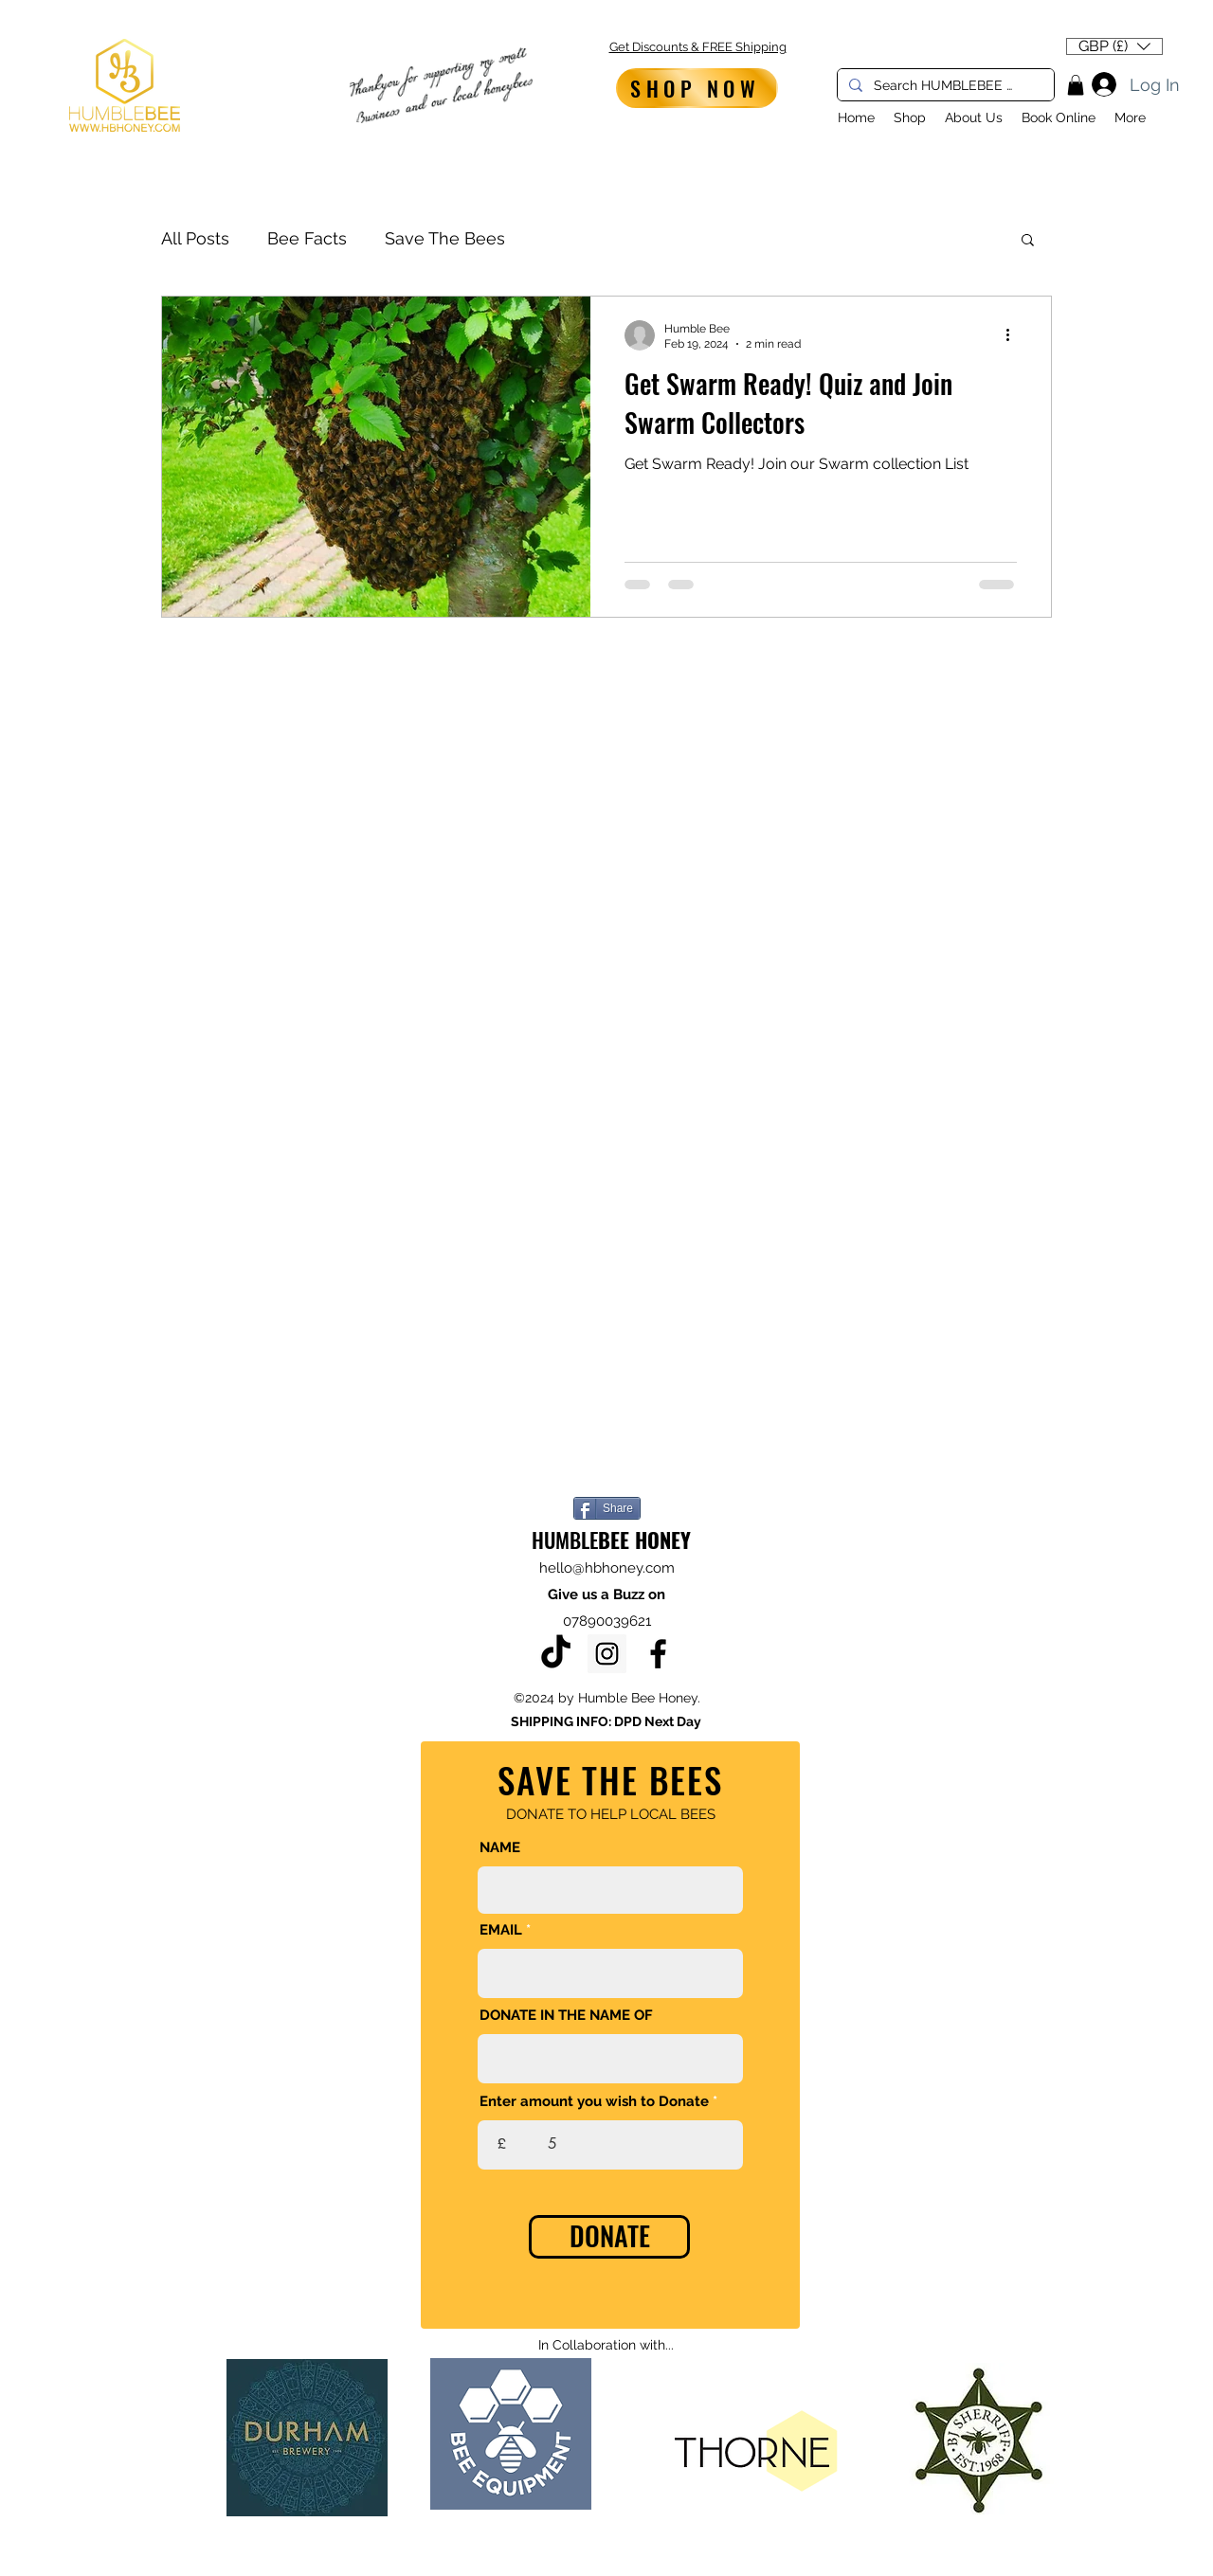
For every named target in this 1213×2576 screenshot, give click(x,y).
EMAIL (501, 1930)
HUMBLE (611, 1539)
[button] (1114, 46)
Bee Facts (307, 238)
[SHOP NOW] (697, 88)
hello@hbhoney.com (607, 1567)
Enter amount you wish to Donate (594, 2102)
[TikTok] (555, 1653)
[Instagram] (607, 1653)
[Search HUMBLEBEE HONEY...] (944, 86)
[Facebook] (658, 1653)
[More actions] (1014, 335)
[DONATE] (609, 2237)
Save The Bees (445, 238)
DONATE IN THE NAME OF (566, 2016)
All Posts (195, 238)
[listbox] (1114, 46)
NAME (500, 1848)
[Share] (607, 1508)
